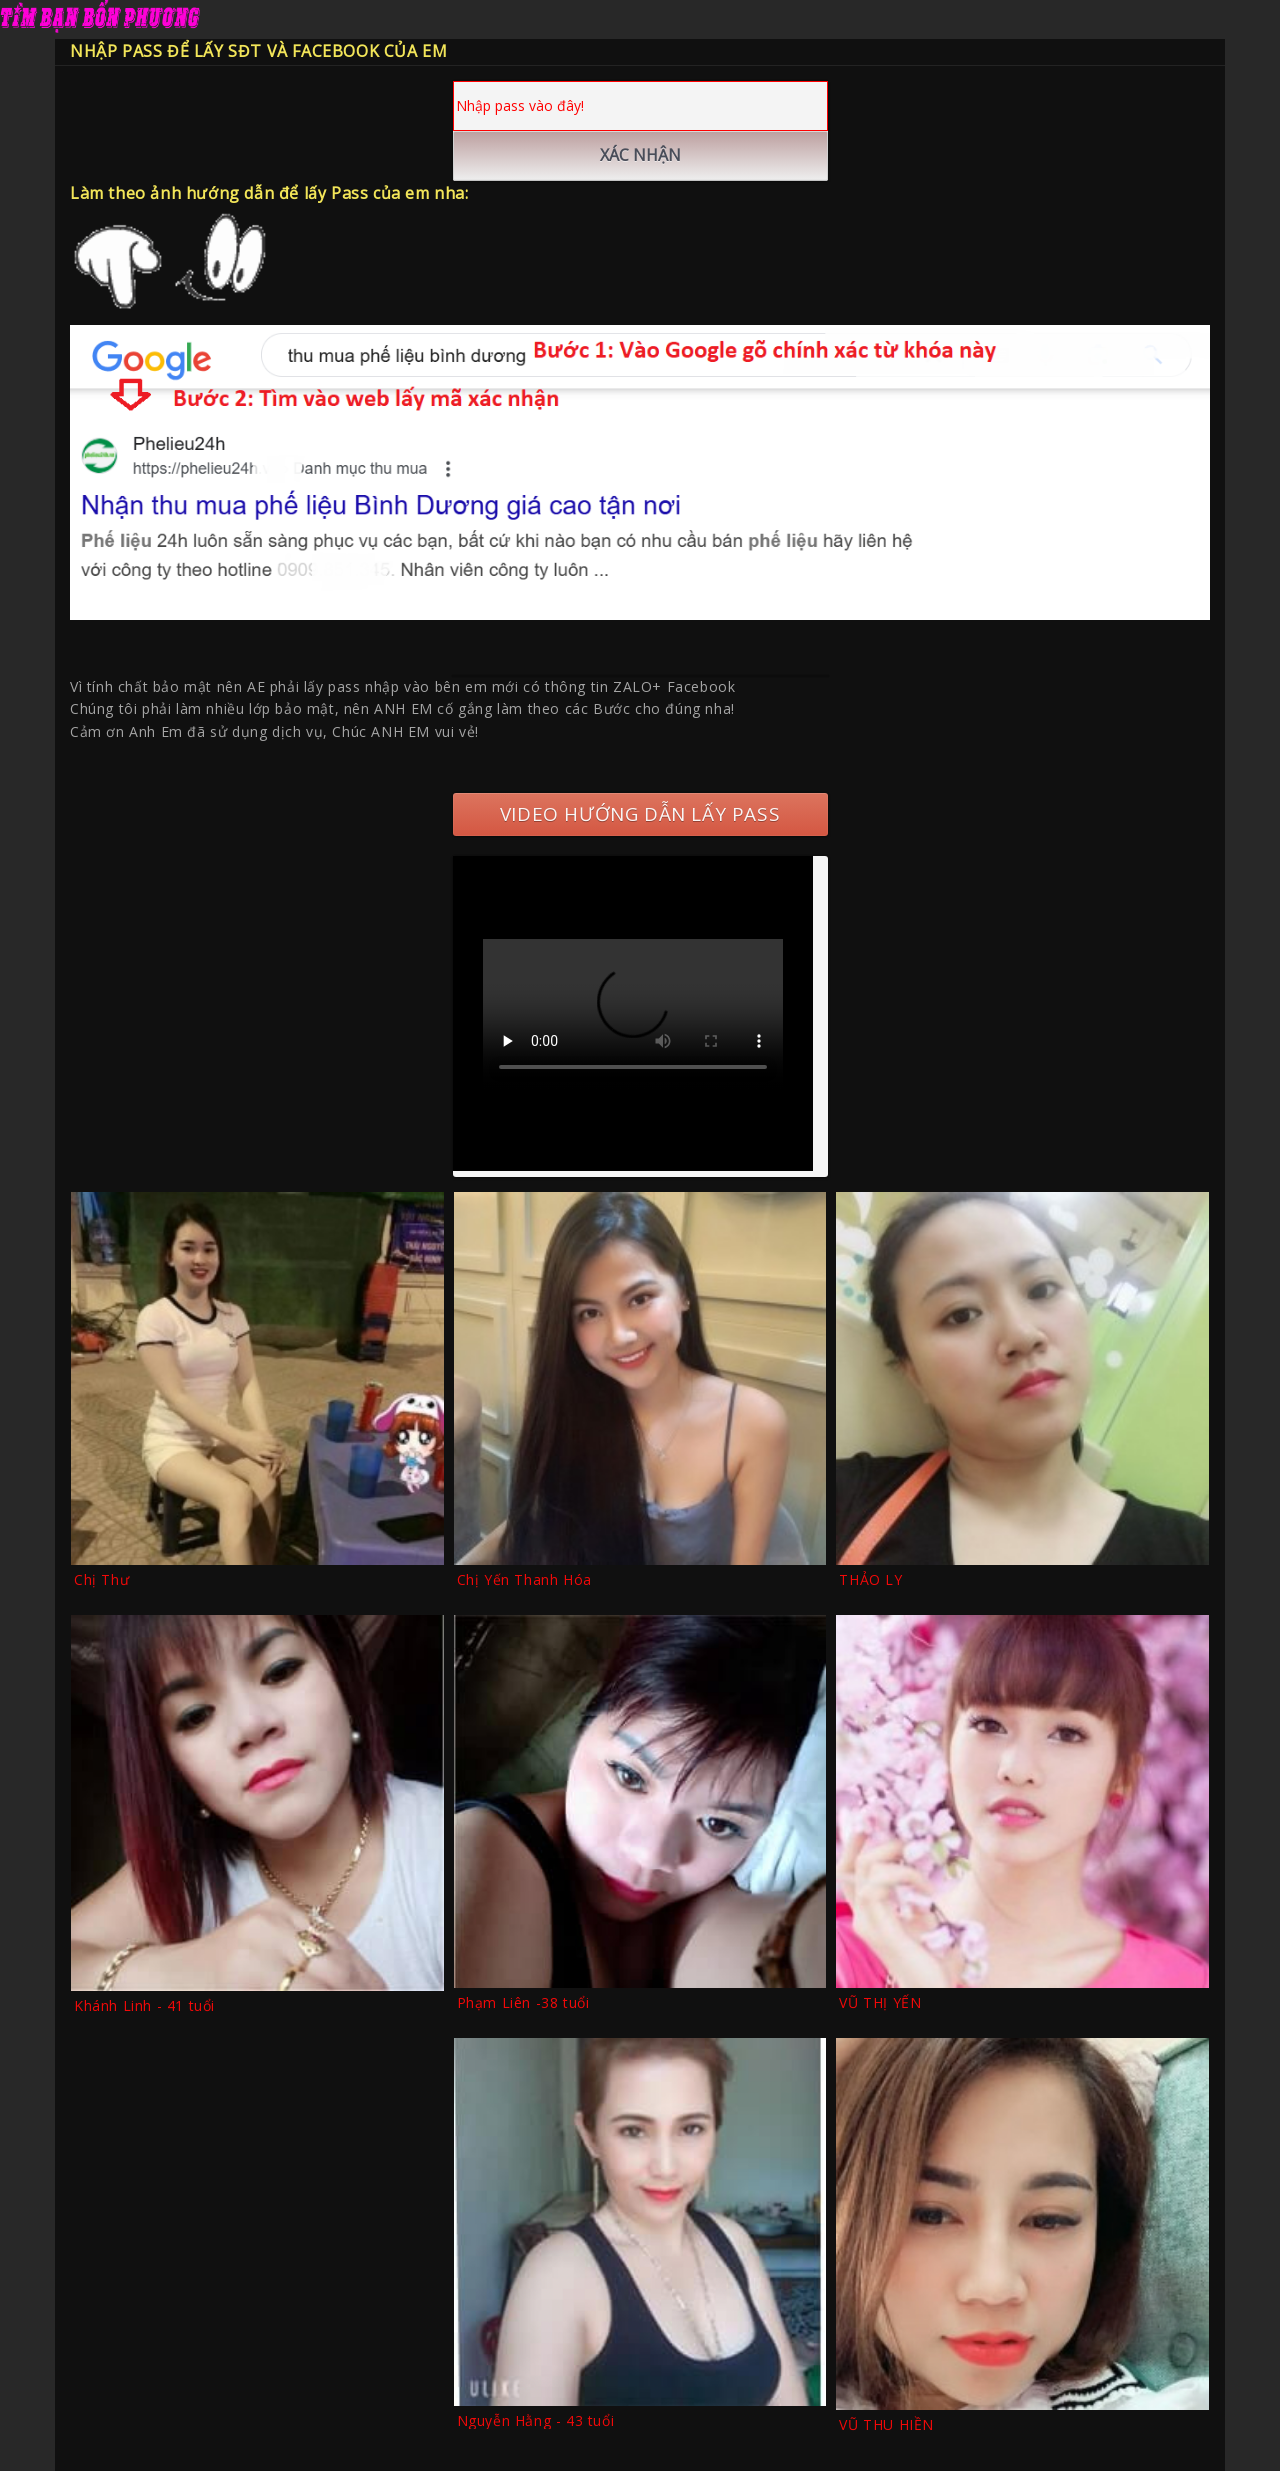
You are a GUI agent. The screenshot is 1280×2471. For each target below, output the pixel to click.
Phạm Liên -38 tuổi (523, 2002)
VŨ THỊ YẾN (880, 2002)
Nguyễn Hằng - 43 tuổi (536, 2420)
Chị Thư (101, 1579)
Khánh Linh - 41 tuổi (144, 2005)
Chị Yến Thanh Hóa (524, 1579)
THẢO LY (870, 1579)
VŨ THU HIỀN (886, 2424)
